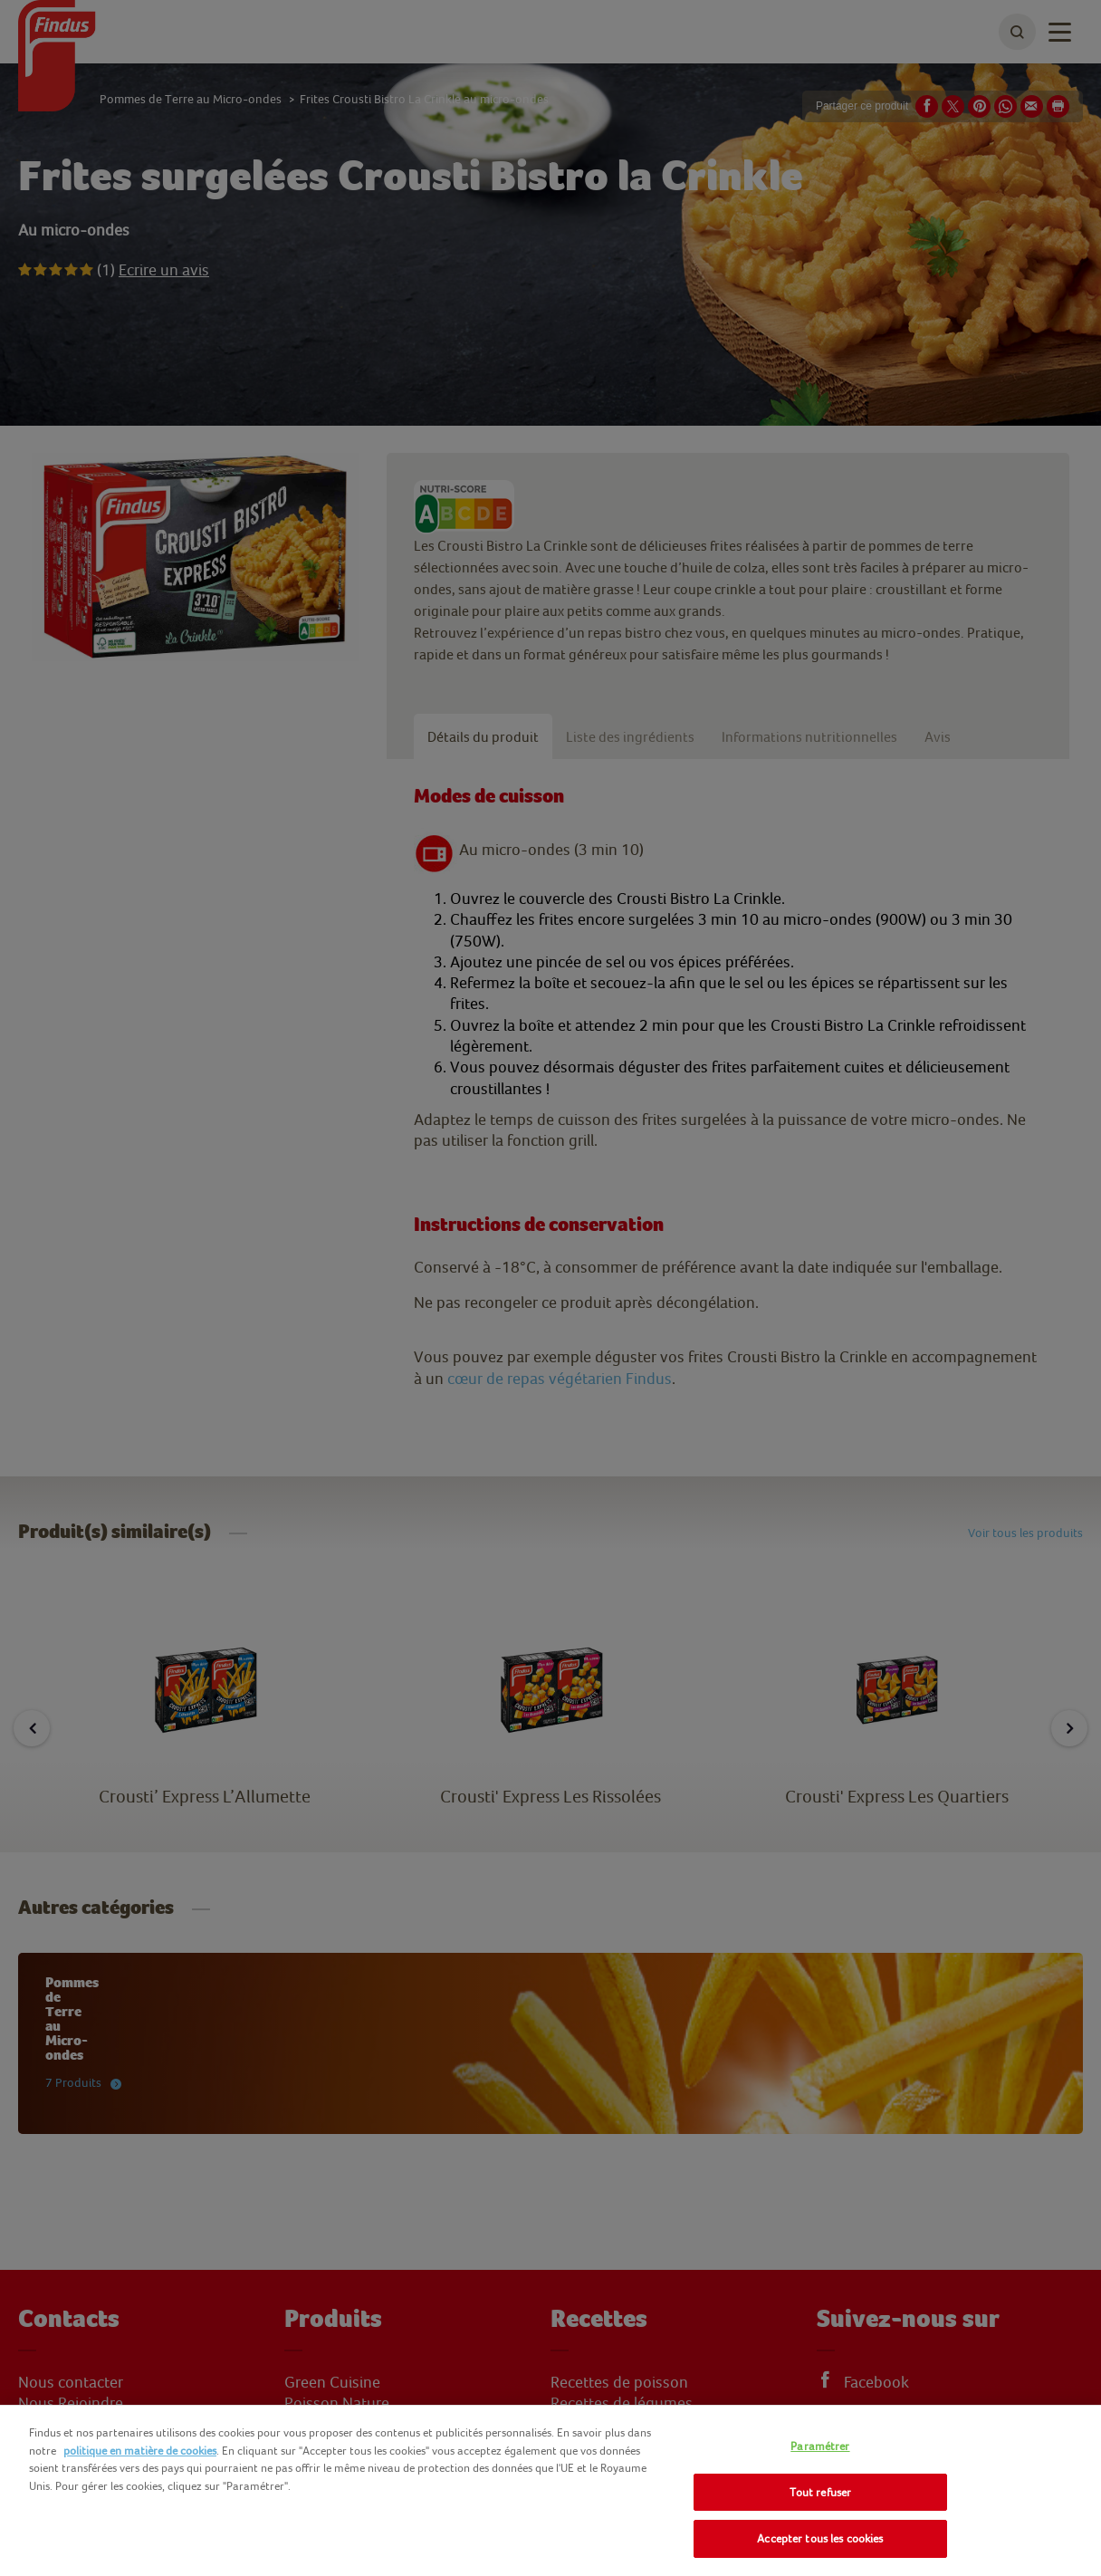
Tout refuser (821, 2492)
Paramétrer (819, 2446)
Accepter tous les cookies (820, 2538)
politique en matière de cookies (139, 2450)
